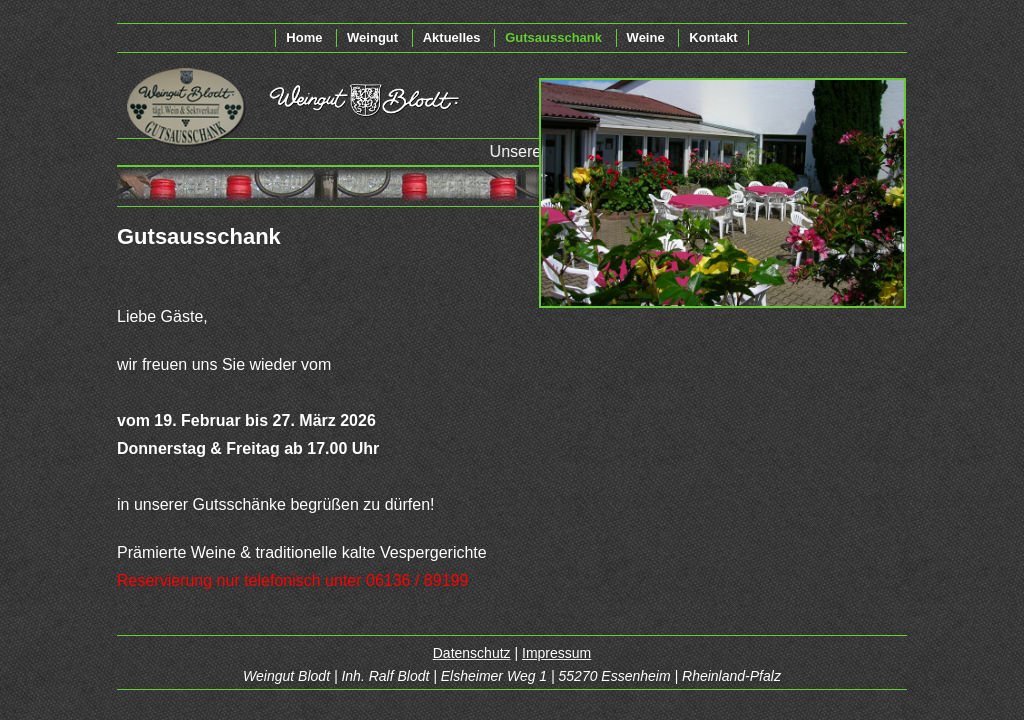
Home (304, 37)
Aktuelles (452, 37)
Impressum (556, 653)
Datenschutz (472, 653)
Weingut (372, 37)
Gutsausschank (553, 37)
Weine (646, 37)
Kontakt (713, 37)
